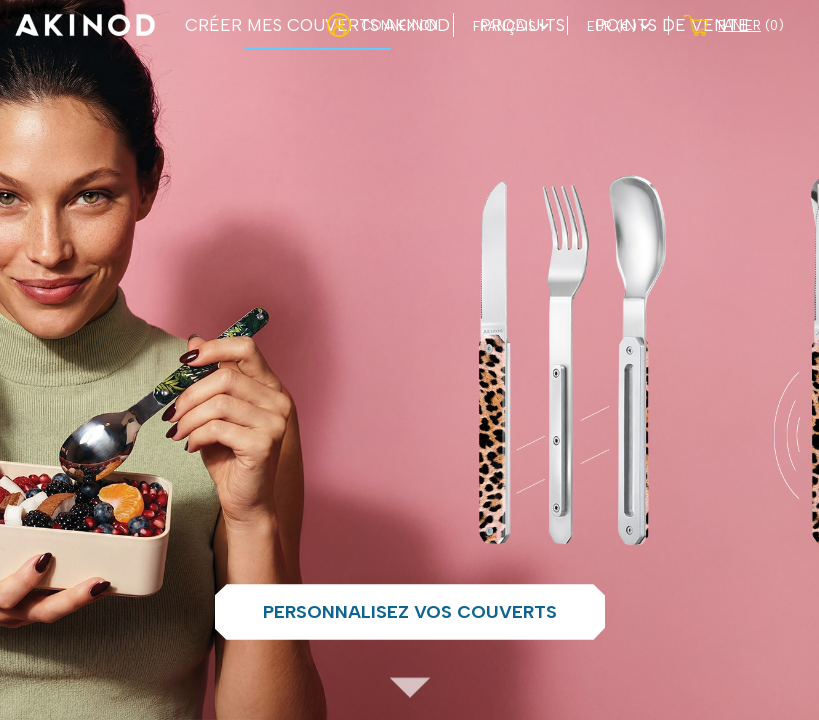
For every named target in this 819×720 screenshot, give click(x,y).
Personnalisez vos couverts (410, 612)
